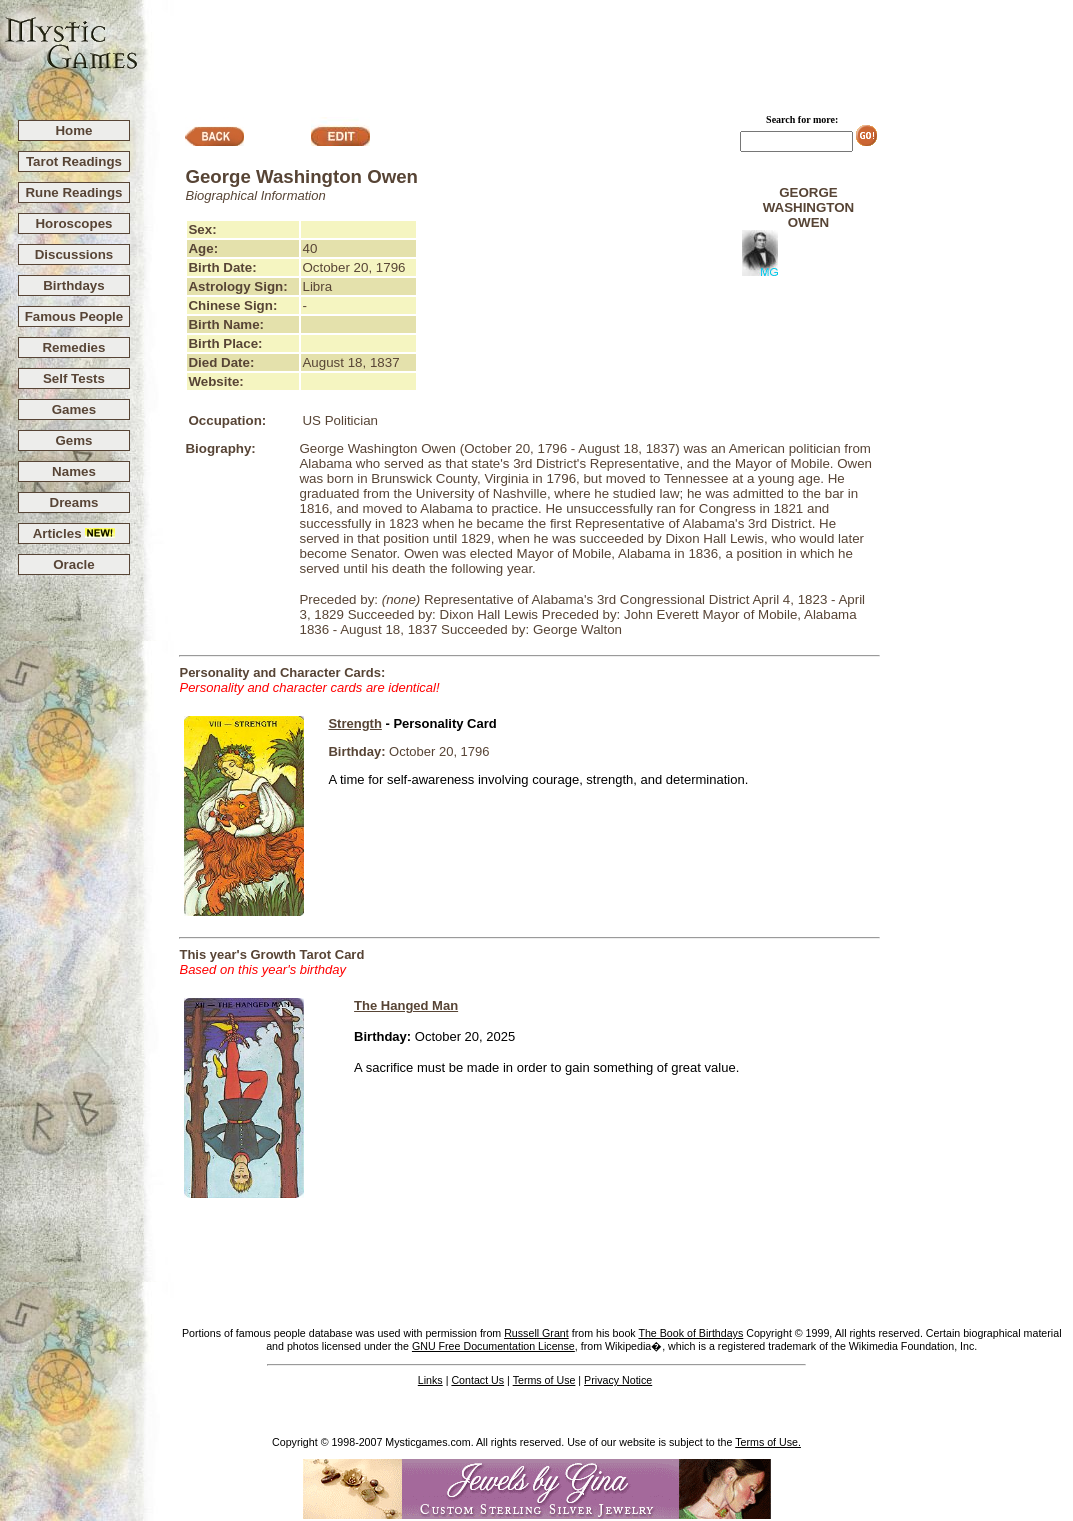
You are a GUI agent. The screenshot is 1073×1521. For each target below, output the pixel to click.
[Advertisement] (606, 51)
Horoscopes (73, 223)
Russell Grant (536, 1333)
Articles (74, 533)
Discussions (74, 254)
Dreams (74, 502)
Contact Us (477, 1380)
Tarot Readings (74, 161)
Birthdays (73, 285)
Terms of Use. (768, 1442)
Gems (73, 440)
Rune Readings (73, 192)
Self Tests (74, 378)
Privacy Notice (618, 1380)
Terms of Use (544, 1380)
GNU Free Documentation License (493, 1346)
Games (74, 409)
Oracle (74, 564)
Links (430, 1380)
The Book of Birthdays (690, 1333)
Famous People (74, 316)
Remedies (73, 347)
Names (74, 471)
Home (73, 130)
